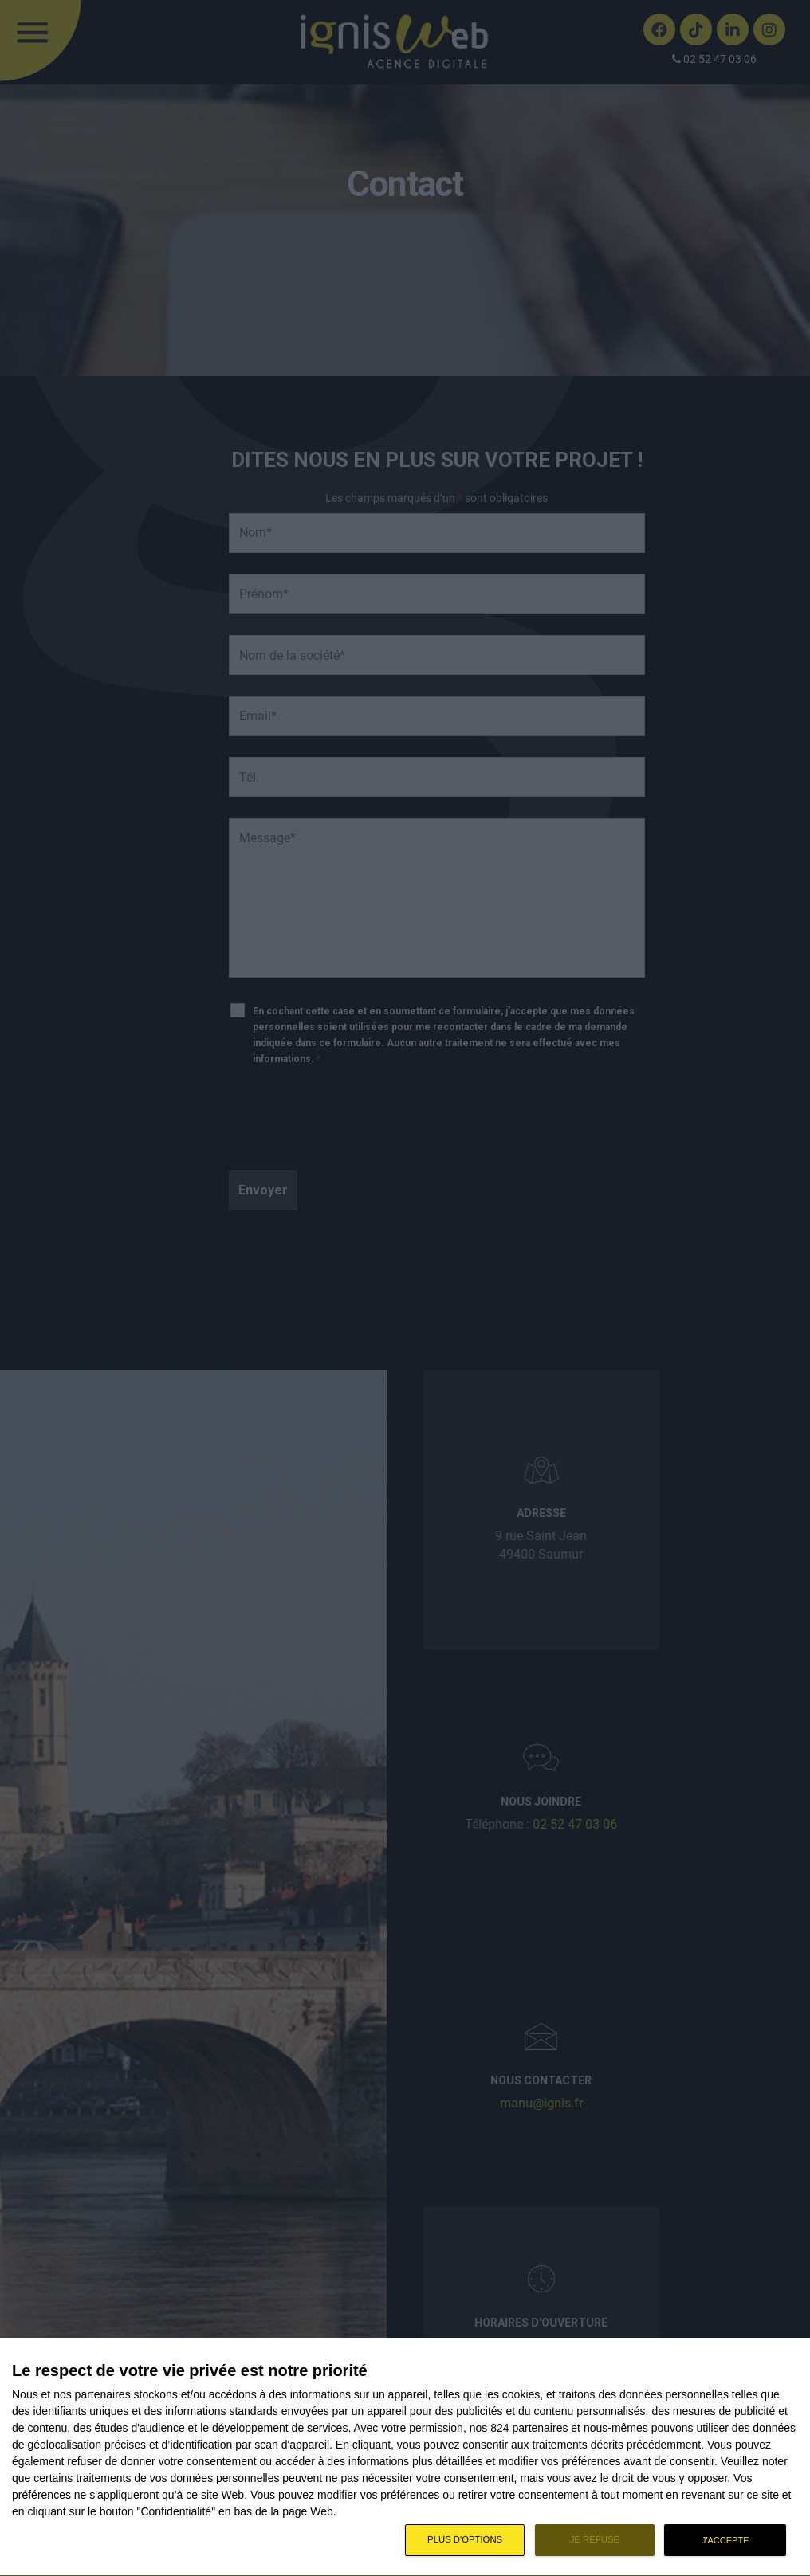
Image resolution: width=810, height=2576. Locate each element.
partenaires (103, 2394)
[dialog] (405, 2457)
